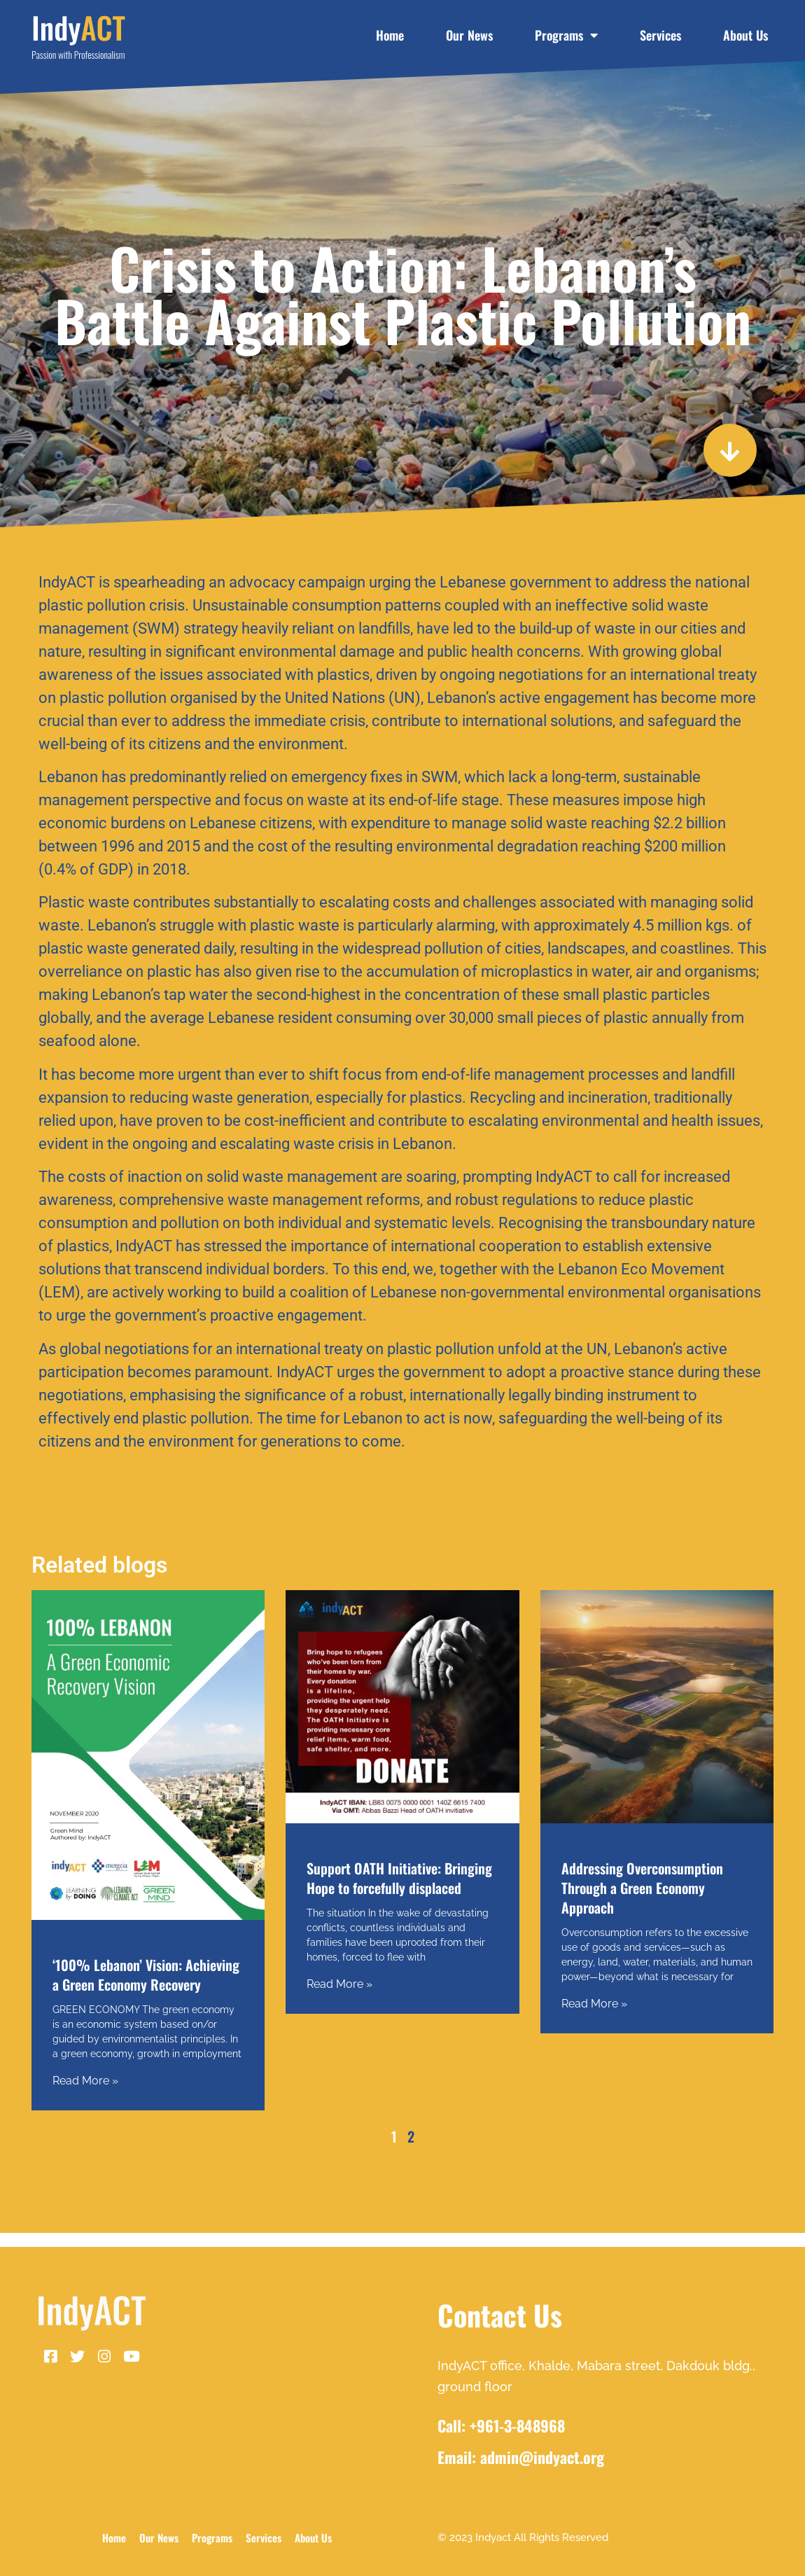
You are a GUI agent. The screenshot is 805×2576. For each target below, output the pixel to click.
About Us (745, 35)
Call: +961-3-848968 (501, 2425)
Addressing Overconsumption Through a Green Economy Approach (642, 1888)
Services (660, 35)
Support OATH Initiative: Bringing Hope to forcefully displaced (399, 1878)
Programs (566, 35)
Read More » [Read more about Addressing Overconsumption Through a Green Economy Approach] (594, 2003)
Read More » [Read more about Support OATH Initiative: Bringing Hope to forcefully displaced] (339, 1984)
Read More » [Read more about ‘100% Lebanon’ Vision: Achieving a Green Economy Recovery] (85, 2080)
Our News (469, 35)
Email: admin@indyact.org (521, 2457)
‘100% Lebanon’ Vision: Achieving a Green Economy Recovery (145, 1974)
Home (390, 35)
